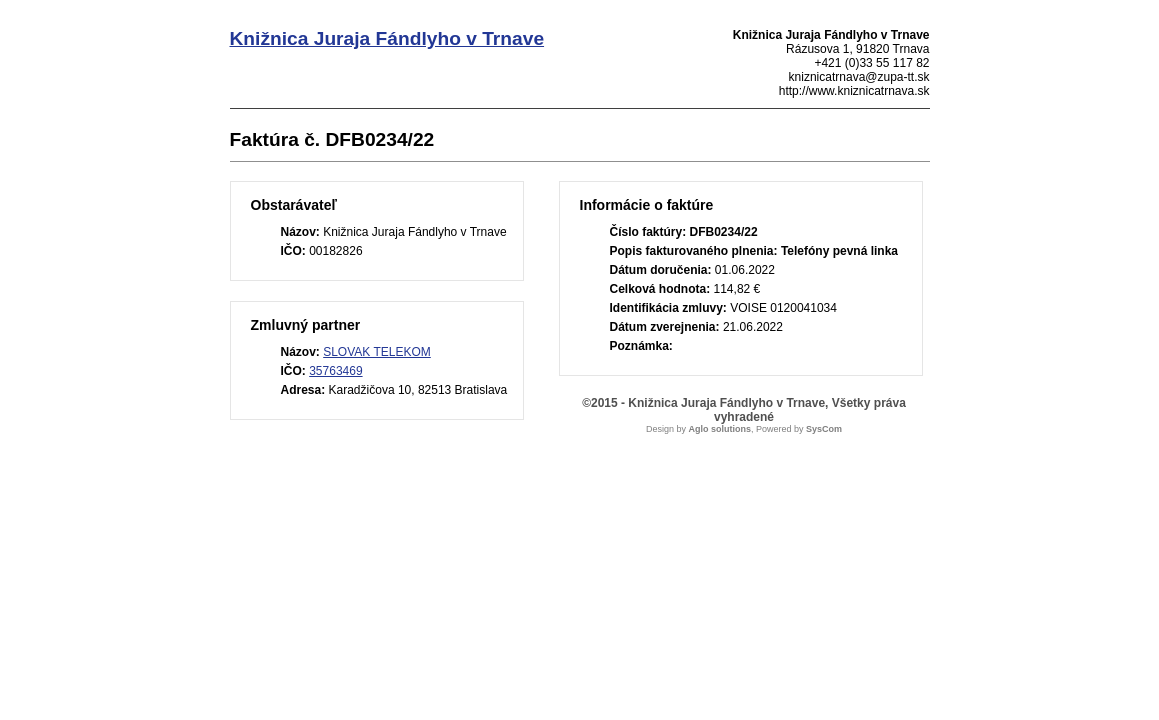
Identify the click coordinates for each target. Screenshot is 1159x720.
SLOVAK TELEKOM (377, 352)
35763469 (335, 371)
